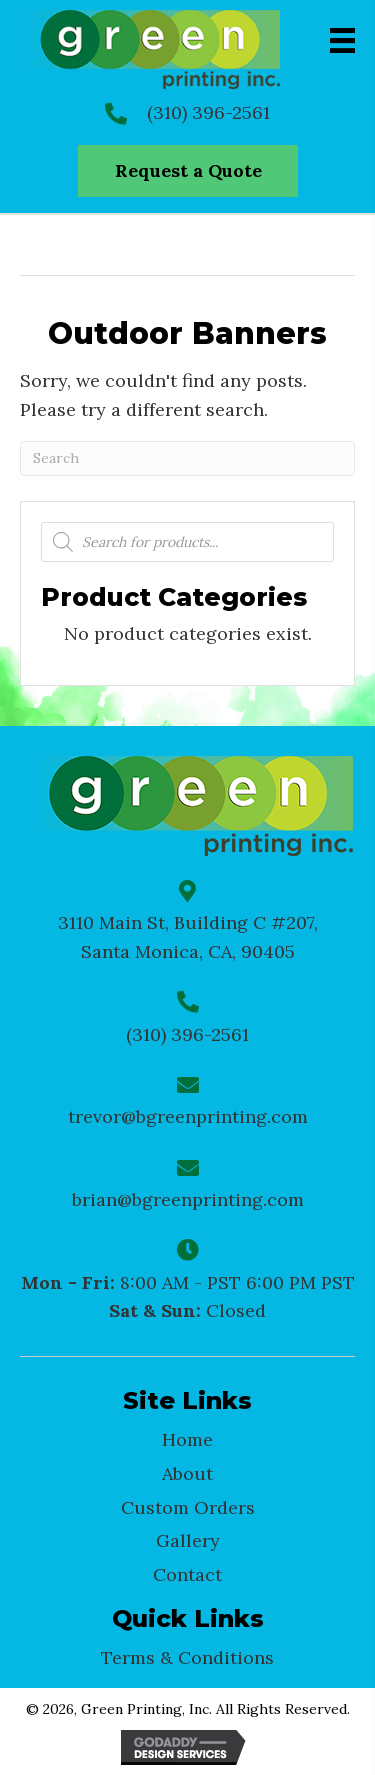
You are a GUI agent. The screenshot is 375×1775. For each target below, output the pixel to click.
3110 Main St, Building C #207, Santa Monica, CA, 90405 (188, 937)
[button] (188, 171)
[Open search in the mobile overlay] (187, 542)
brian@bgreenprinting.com (188, 1199)
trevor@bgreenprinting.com (188, 1116)
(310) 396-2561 (208, 112)
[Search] (187, 458)
